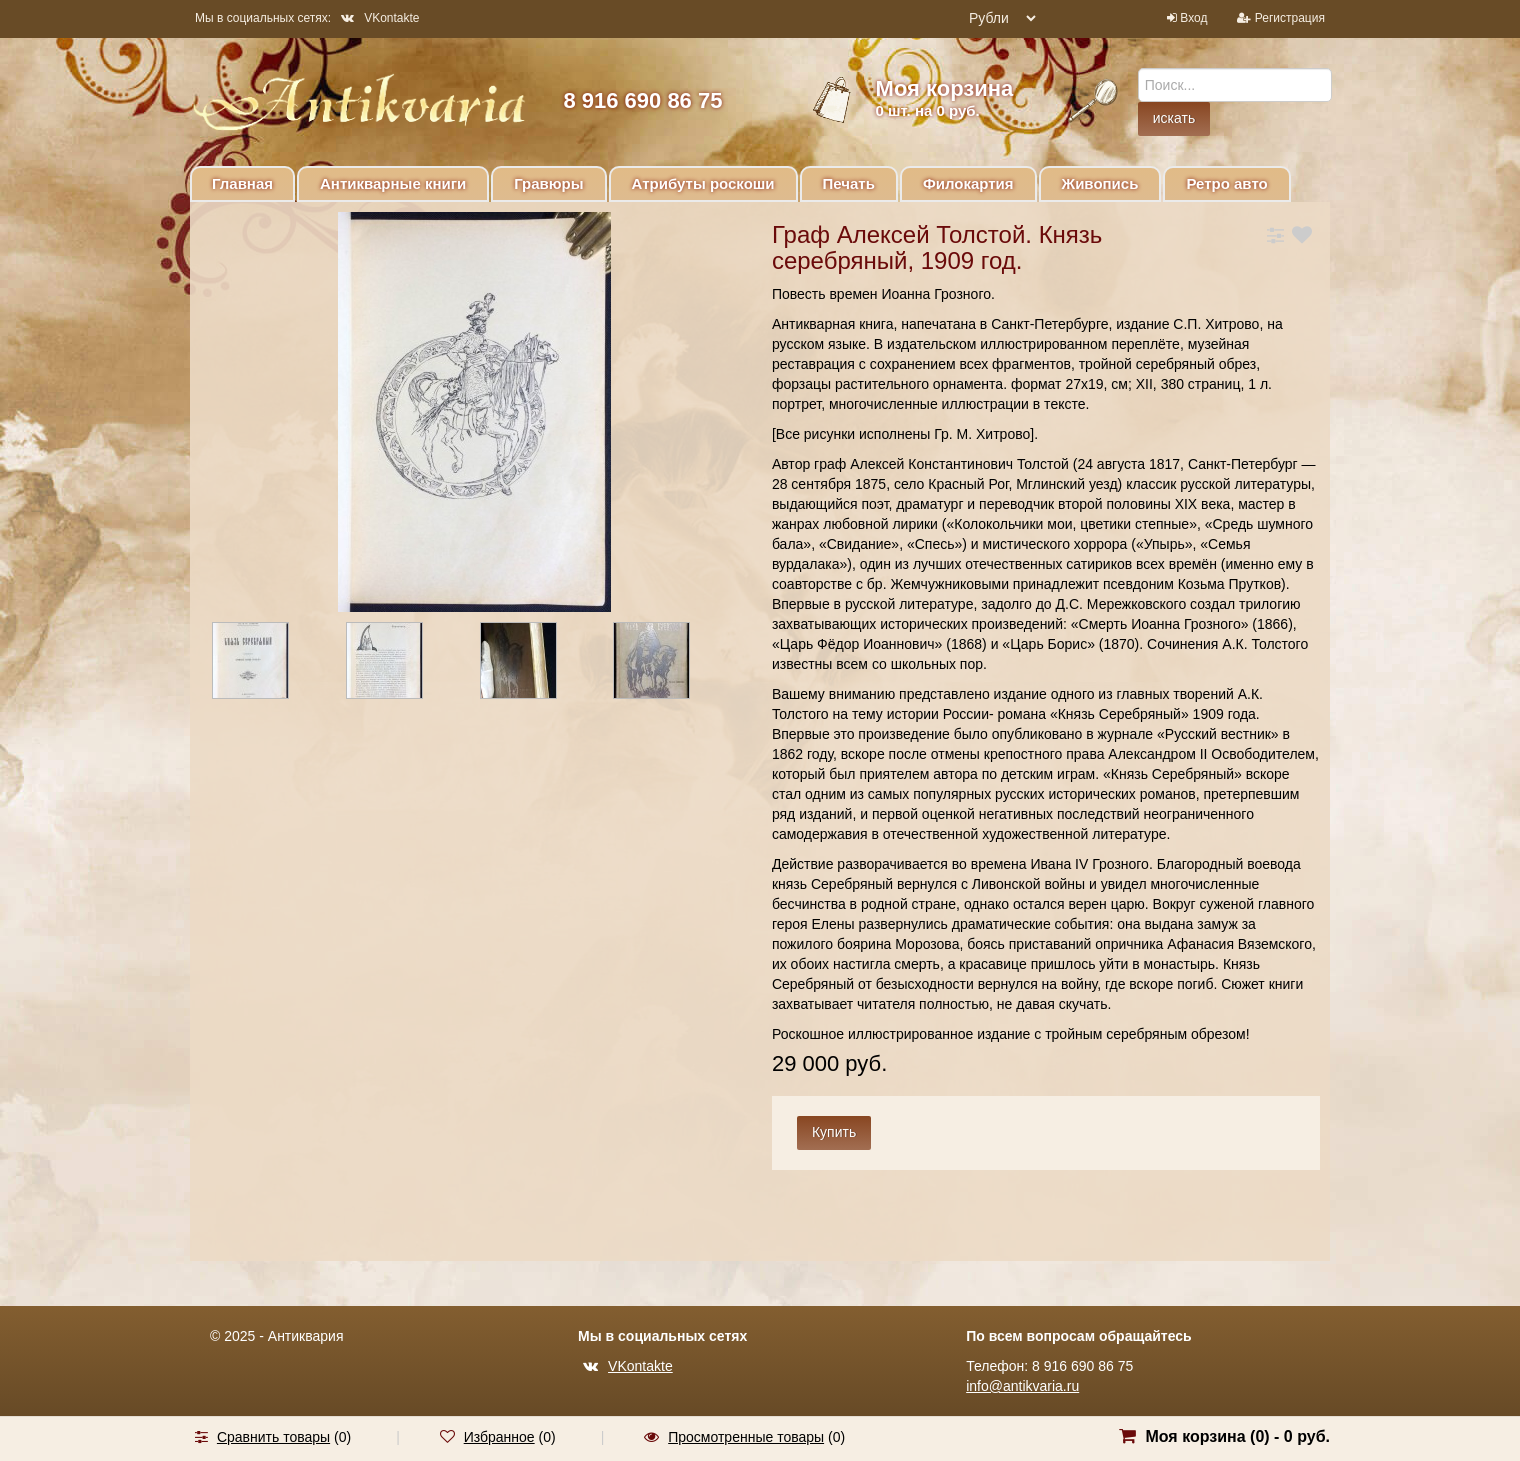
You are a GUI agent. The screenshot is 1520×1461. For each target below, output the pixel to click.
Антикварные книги (393, 183)
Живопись (1100, 183)
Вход (1193, 18)
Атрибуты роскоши (703, 183)
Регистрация (1290, 18)
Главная (242, 183)
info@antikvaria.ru (1022, 1386)
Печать (849, 183)
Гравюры (548, 183)
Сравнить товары (273, 1437)
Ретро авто (1226, 183)
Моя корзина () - (1237, 1436)
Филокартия (968, 183)
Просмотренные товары (746, 1437)
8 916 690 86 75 (642, 100)
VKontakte (380, 18)
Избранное (499, 1437)
